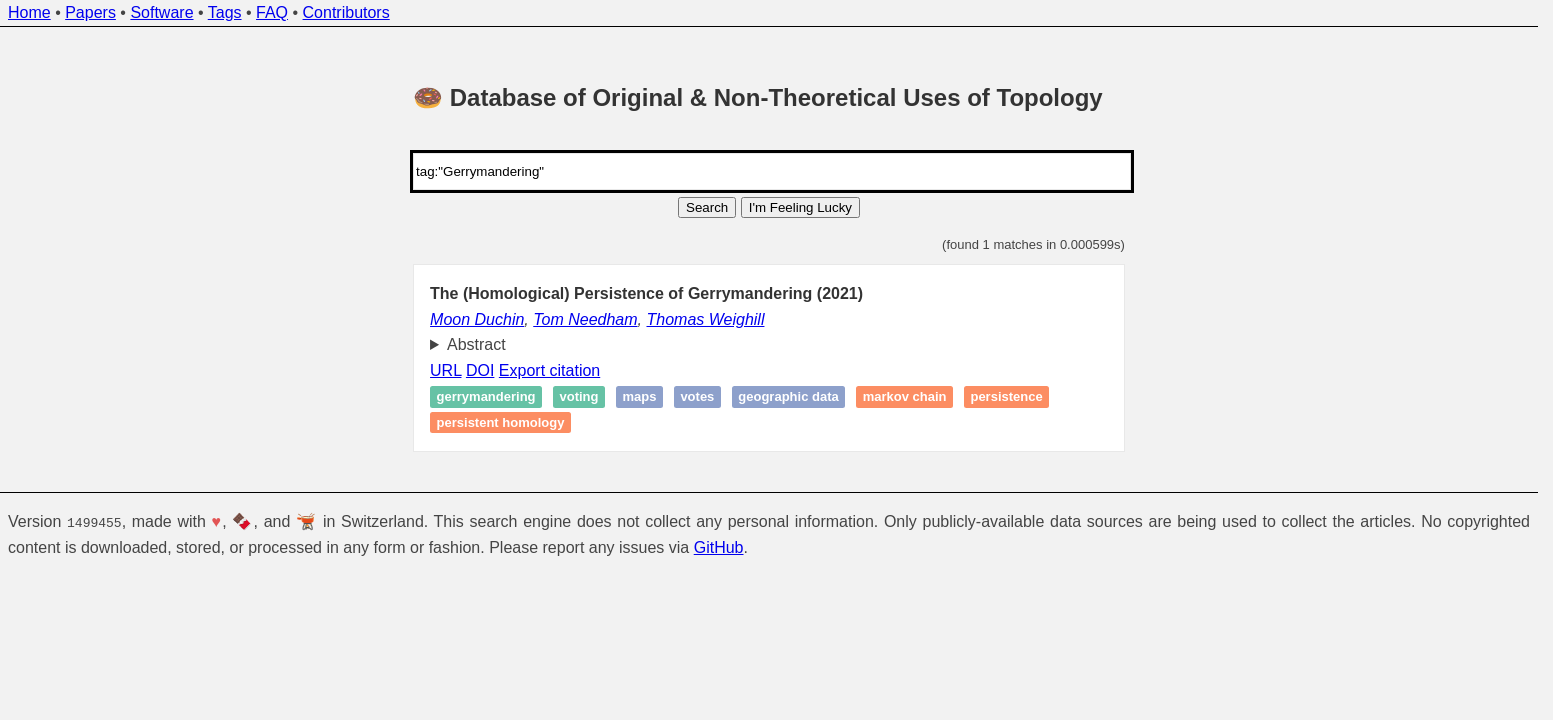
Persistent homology (501, 422)
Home (29, 12)
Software (161, 12)
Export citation (549, 370)
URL (445, 370)
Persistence (1006, 397)
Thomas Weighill (705, 319)
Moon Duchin (477, 319)
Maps (639, 397)
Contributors (346, 12)
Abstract (476, 344)
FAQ (272, 12)
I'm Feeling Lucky (800, 207)
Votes (697, 397)
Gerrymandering (486, 397)
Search (707, 207)
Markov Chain (905, 397)
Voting (579, 397)
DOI (480, 370)
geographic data (788, 397)
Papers (90, 12)
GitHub (719, 546)
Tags (225, 12)
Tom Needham (585, 319)
